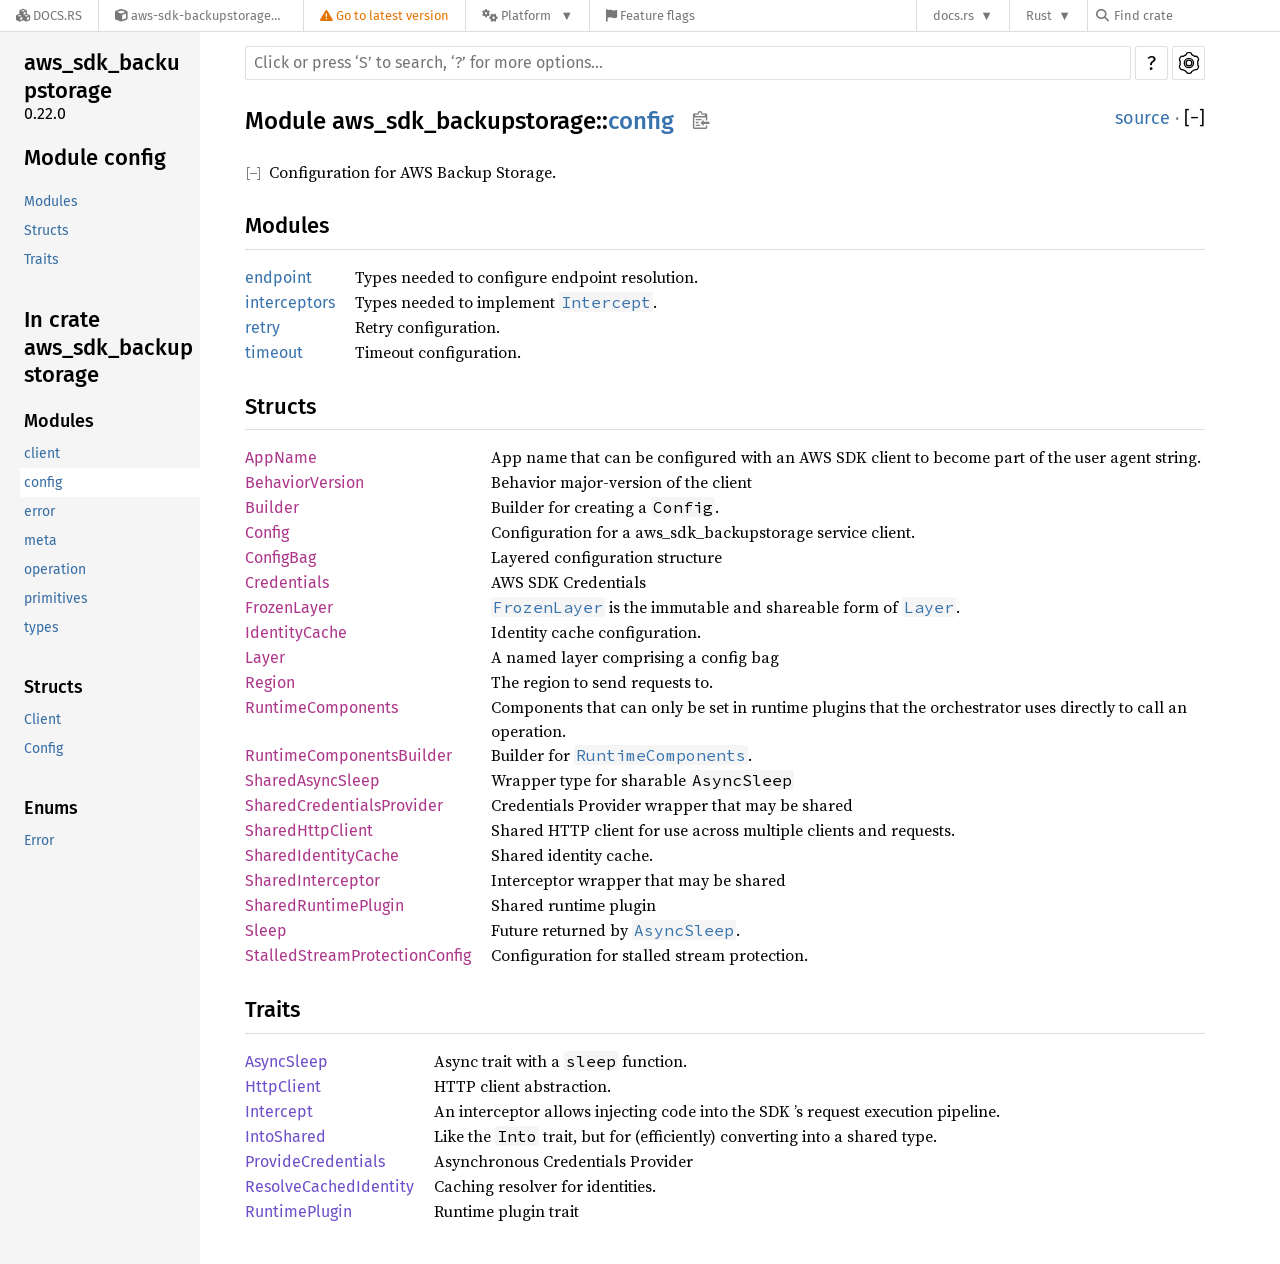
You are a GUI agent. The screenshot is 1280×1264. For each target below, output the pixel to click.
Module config (95, 157)
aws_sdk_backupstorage (102, 76)
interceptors (290, 302)
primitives (56, 598)
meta (40, 540)
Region (270, 682)
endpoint (278, 277)
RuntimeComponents (321, 707)
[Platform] (527, 15)
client (42, 453)
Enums (51, 808)
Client (42, 719)
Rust (1039, 15)
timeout (274, 352)
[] (1194, 118)
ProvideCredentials (315, 1161)
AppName (281, 457)
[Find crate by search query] (1196, 15)
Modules (51, 201)
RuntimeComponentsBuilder (348, 755)
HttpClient (283, 1086)
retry (262, 327)
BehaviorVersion (304, 482)
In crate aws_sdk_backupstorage (108, 347)
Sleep (266, 930)
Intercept (279, 1111)
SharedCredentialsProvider (344, 805)
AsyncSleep (286, 1061)
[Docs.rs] (49, 15)
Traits (41, 259)
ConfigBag (280, 557)
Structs (46, 230)
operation (55, 569)
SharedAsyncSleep (312, 780)
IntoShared (285, 1136)
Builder (272, 507)
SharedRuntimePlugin (324, 905)
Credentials (287, 582)
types (41, 627)
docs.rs (953, 15)
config (43, 482)
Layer (265, 657)
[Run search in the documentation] (688, 63)
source (1142, 118)
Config (43, 748)
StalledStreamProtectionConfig (358, 955)
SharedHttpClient (309, 830)
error (39, 511)
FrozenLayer (289, 607)
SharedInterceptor (312, 880)
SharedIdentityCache (322, 855)
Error (39, 840)
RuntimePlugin (298, 1211)
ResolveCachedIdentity (329, 1186)
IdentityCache (296, 632)
